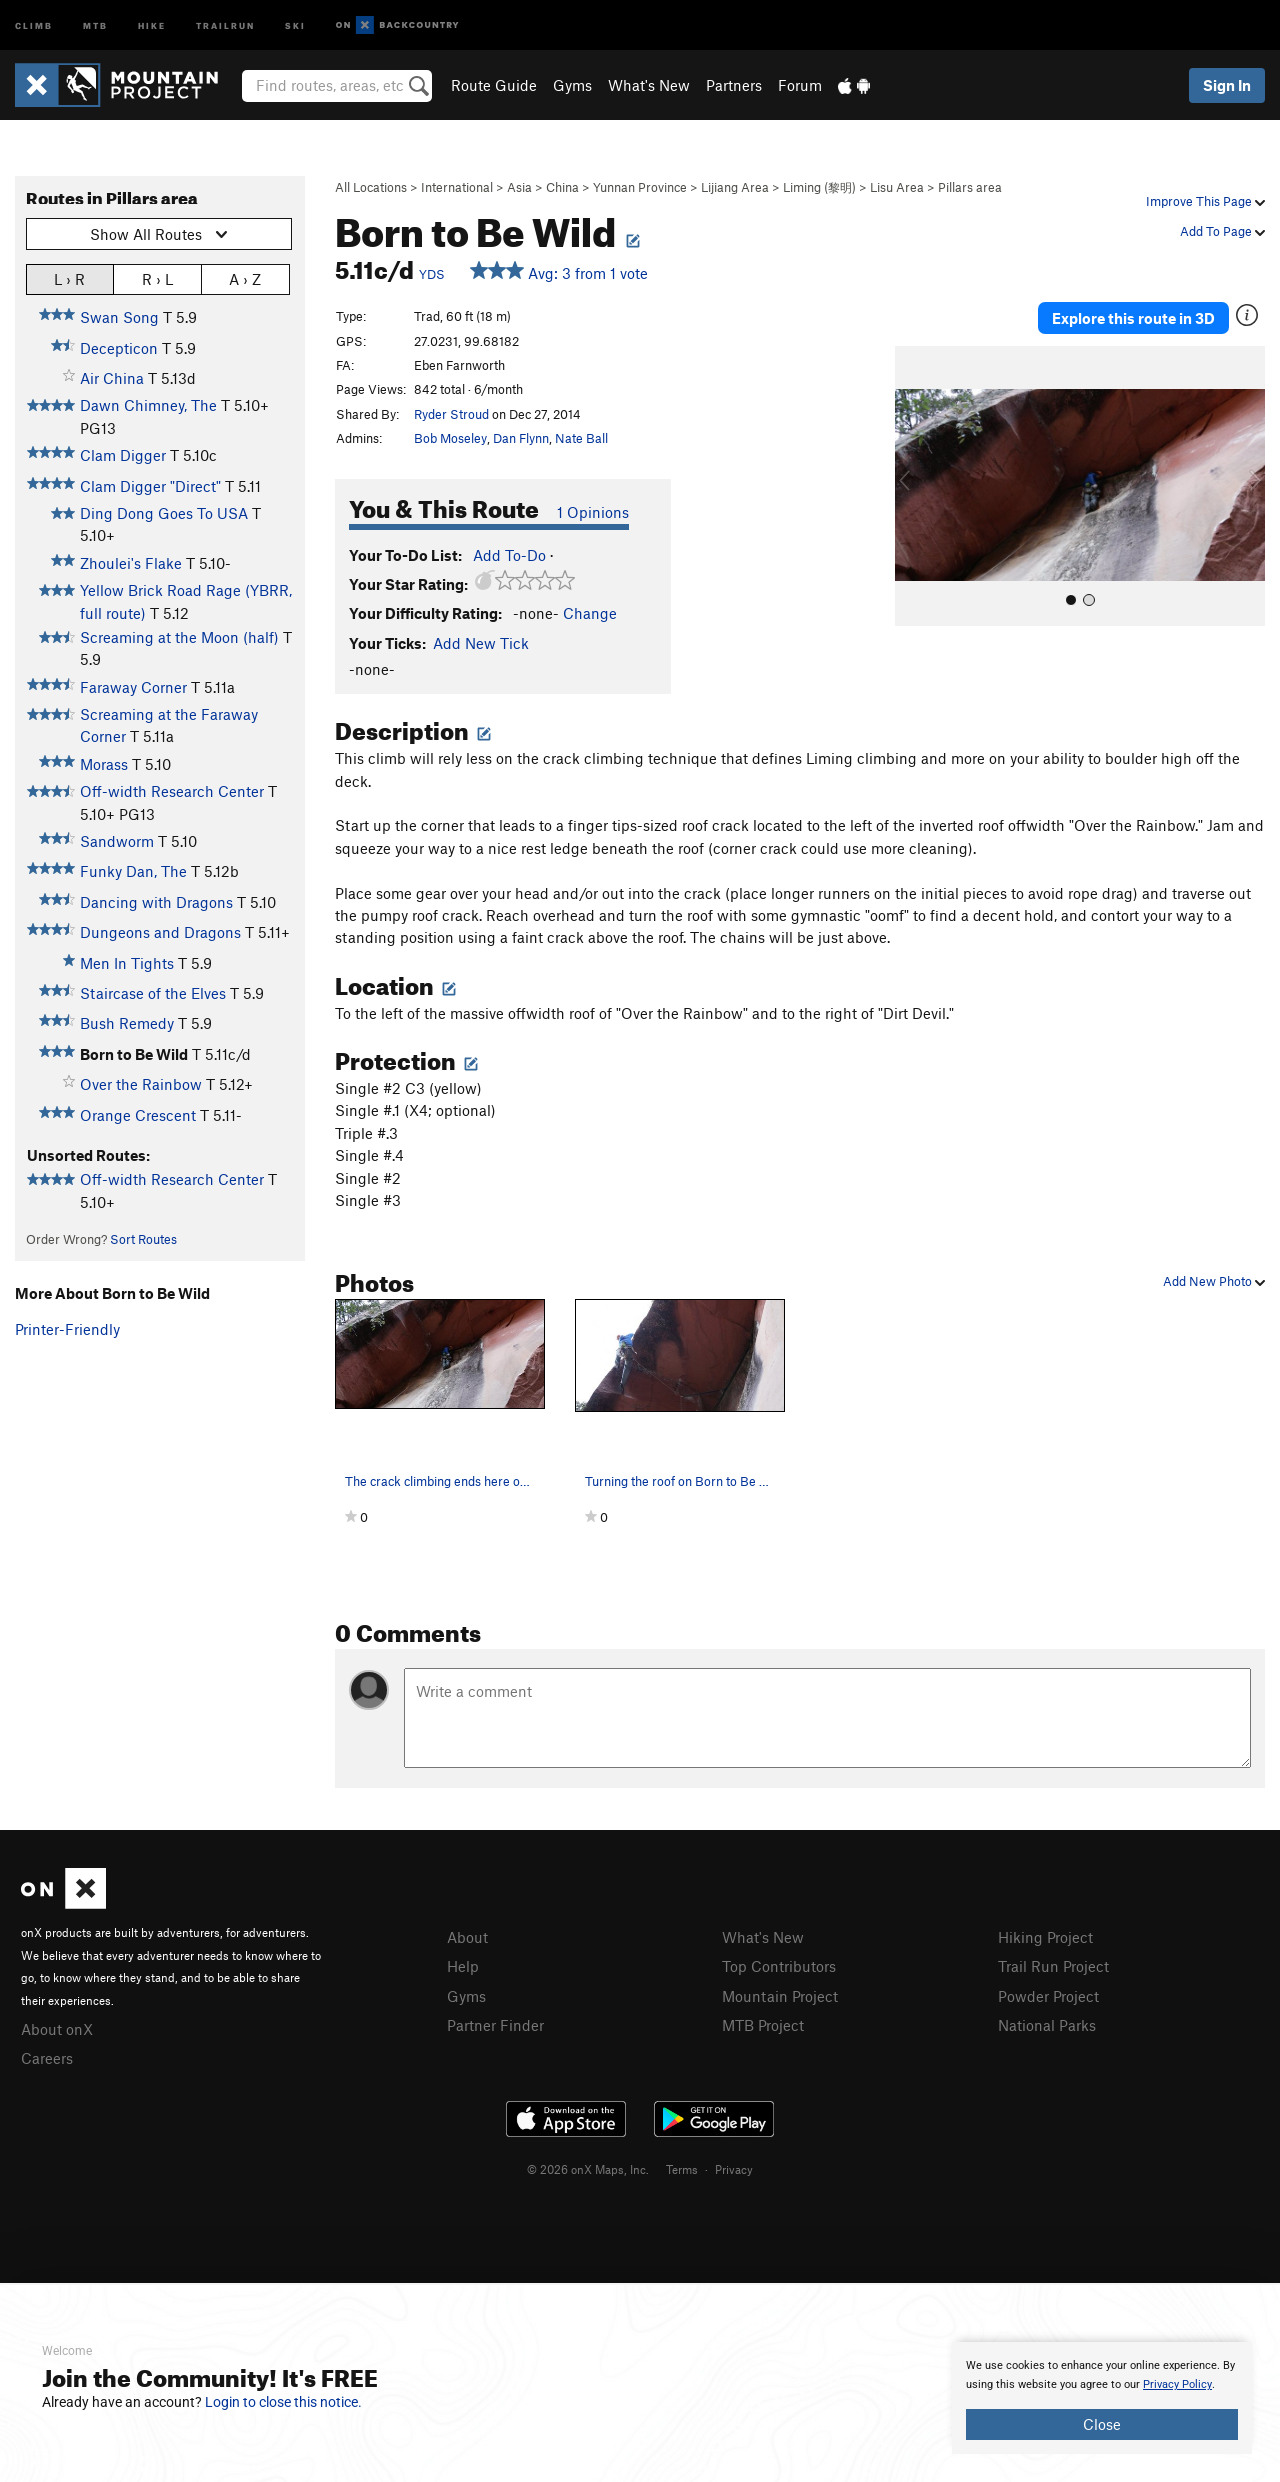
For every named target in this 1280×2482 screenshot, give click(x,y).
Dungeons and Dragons (160, 932)
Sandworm (117, 841)
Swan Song (119, 317)
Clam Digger (123, 455)
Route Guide (494, 85)
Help (463, 1966)
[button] (915, 486)
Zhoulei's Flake (131, 563)
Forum (800, 85)
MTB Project (763, 2025)
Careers (47, 2058)
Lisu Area (897, 187)
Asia (519, 187)
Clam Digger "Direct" (150, 486)
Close (1102, 2424)
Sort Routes (143, 1239)
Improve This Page (1205, 201)
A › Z (245, 278)
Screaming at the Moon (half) (179, 637)
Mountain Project (780, 1996)
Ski (295, 24)
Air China (112, 378)
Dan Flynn (521, 438)
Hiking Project (1045, 1937)
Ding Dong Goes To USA (164, 513)
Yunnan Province (640, 187)
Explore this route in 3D (1133, 318)
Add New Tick (481, 643)
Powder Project (1048, 1996)
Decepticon (119, 348)
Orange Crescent (138, 1115)
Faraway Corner (133, 687)
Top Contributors (779, 1966)
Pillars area (970, 187)
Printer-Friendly (67, 1329)
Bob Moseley (450, 438)
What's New (649, 85)
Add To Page (1222, 231)
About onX (57, 2029)
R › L (157, 278)
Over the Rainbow (141, 1084)
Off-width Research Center (172, 791)
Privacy (734, 2169)
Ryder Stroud (451, 414)
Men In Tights (127, 963)
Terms (682, 2169)
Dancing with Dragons (156, 902)
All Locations (371, 187)
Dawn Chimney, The (148, 405)
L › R (69, 278)
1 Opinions (593, 512)
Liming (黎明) (819, 187)
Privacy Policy (1177, 2384)
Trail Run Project (1053, 1966)
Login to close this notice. (283, 2402)
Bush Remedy (127, 1023)
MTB (95, 24)
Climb (34, 24)
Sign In (1227, 85)
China (562, 187)
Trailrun (225, 24)
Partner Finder (495, 2025)
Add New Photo (1214, 1281)
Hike (152, 24)
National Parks (1047, 2025)
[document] (1102, 2398)
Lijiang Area (735, 187)
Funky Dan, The (133, 871)
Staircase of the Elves (153, 993)
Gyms (572, 85)
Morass (104, 764)
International (457, 187)
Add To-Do (509, 555)
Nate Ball (581, 438)
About (467, 1937)
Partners (734, 85)
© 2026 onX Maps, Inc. (588, 2169)
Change (590, 613)
